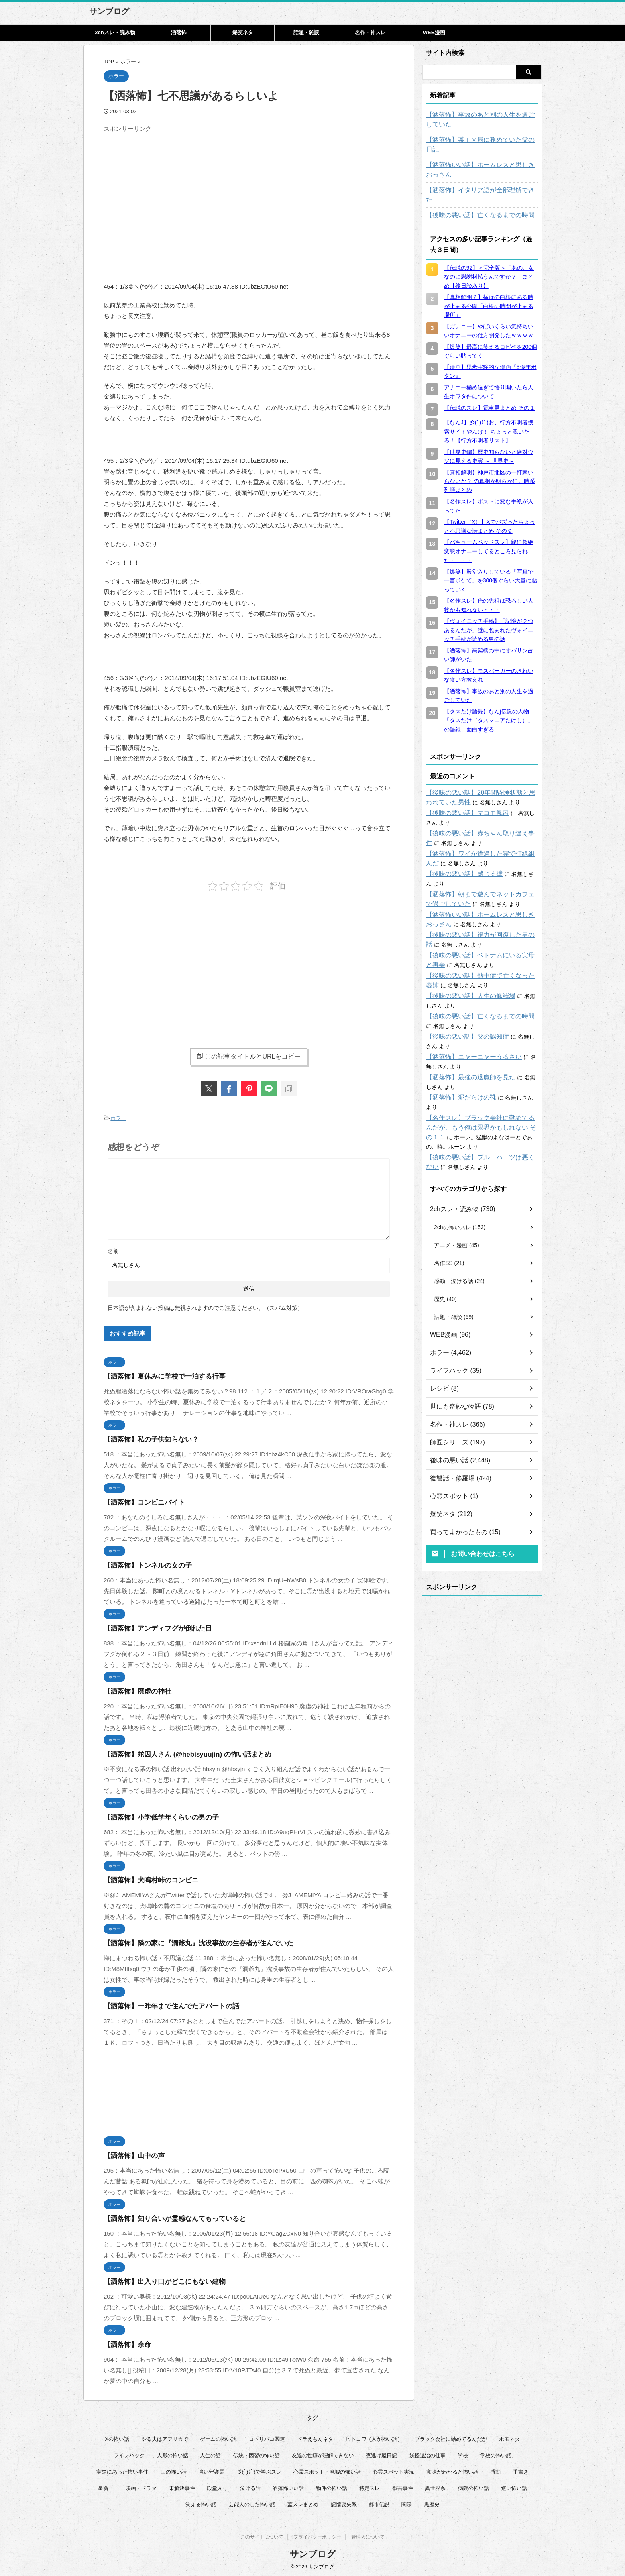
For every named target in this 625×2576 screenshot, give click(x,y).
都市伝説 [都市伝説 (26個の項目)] (379, 2502)
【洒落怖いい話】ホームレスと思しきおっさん (482, 160)
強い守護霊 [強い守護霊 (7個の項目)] (211, 2470)
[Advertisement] (171, 192)
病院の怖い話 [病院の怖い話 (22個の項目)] (473, 2486)
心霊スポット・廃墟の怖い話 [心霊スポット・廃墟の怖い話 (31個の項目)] (327, 2470)
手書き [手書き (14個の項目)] (521, 2470)
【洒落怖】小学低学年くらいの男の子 (154, 1815)
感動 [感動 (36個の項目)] (495, 2470)
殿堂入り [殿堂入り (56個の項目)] (217, 2486)
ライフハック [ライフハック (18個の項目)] (129, 2453)
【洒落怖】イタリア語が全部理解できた (476, 180)
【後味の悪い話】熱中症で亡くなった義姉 (479, 956)
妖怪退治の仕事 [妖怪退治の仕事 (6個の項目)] (427, 2453)
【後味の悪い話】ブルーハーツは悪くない (479, 1129)
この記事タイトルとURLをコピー (249, 1056)
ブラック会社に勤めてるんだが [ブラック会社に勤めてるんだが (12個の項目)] (451, 2437)
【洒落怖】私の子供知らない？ (145, 1437)
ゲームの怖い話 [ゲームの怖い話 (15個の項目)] (218, 2437)
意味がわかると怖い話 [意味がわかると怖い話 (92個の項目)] (452, 2470)
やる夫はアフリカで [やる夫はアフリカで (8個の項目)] (165, 2437)
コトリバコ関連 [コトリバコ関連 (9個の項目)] (267, 2437)
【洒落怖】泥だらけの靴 (456, 1078)
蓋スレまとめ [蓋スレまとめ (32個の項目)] (302, 2502)
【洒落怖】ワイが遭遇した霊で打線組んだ (479, 834)
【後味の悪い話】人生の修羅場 (465, 977)
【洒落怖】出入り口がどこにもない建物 (157, 2279)
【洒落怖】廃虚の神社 (133, 1689)
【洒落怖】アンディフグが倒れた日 (151, 1626)
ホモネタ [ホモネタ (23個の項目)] (509, 2437)
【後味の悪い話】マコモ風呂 (462, 794)
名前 (113, 1249)
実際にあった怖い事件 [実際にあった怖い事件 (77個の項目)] (122, 2470)
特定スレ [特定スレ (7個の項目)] (369, 2486)
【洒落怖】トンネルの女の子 (142, 1563)
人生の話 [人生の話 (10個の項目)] (210, 2453)
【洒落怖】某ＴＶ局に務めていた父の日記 (479, 140)
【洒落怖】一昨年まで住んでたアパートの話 (163, 2004)
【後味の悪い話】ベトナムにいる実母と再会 (482, 936)
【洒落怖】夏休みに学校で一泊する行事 (157, 1374)
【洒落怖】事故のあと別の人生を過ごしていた (482, 120)
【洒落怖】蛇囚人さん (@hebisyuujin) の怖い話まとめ (178, 1752)
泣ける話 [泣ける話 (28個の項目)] (250, 2486)
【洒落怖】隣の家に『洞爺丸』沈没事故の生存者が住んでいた (187, 1941)
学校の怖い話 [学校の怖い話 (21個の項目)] (495, 2453)
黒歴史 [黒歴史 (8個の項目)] (432, 2502)
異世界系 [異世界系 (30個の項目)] (435, 2486)
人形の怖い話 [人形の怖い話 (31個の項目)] (172, 2453)
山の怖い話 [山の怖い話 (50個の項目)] (174, 2470)
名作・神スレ (370, 32)
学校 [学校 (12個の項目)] (463, 2453)
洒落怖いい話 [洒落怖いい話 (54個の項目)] (288, 2486)
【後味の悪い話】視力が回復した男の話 (476, 916)
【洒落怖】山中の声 (130, 2153)
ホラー (118, 1117)
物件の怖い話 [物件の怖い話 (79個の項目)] (331, 2486)
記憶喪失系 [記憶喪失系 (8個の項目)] (344, 2502)
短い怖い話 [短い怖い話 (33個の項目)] (514, 2486)
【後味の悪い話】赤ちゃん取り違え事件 (476, 814)
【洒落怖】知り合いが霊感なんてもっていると (166, 2216)
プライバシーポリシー (317, 2536)
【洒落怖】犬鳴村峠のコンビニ (145, 1878)
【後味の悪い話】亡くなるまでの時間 (473, 196)
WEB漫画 (434, 32)
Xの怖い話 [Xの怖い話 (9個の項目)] (117, 2437)
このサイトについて (261, 2536)
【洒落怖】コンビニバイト (139, 1500)
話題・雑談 (306, 32)
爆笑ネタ (242, 32)
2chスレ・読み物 (115, 32)
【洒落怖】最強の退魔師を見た (465, 1058)
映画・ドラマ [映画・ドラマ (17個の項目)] (141, 2486)
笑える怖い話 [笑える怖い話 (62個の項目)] (200, 2502)
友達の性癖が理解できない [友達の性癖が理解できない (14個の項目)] (323, 2453)
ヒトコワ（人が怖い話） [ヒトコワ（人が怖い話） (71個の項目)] (374, 2437)
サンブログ (109, 11)
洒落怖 (179, 32)
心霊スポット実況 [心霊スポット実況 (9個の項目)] (393, 2470)
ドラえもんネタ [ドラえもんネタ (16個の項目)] (315, 2437)
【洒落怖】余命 (124, 2342)
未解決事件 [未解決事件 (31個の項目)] (182, 2486)
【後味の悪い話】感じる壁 (459, 855)
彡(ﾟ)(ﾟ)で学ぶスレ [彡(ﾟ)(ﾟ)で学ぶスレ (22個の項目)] (259, 2470)
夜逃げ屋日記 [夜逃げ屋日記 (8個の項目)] (381, 2453)
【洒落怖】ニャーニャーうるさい (468, 1038)
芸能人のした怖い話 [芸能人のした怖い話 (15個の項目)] (252, 2502)
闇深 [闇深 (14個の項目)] (406, 2502)
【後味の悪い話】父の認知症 (462, 1017)
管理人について (368, 2536)
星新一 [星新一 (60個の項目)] (106, 2486)
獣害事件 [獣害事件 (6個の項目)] (402, 2486)
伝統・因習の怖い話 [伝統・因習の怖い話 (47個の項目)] (256, 2453)
